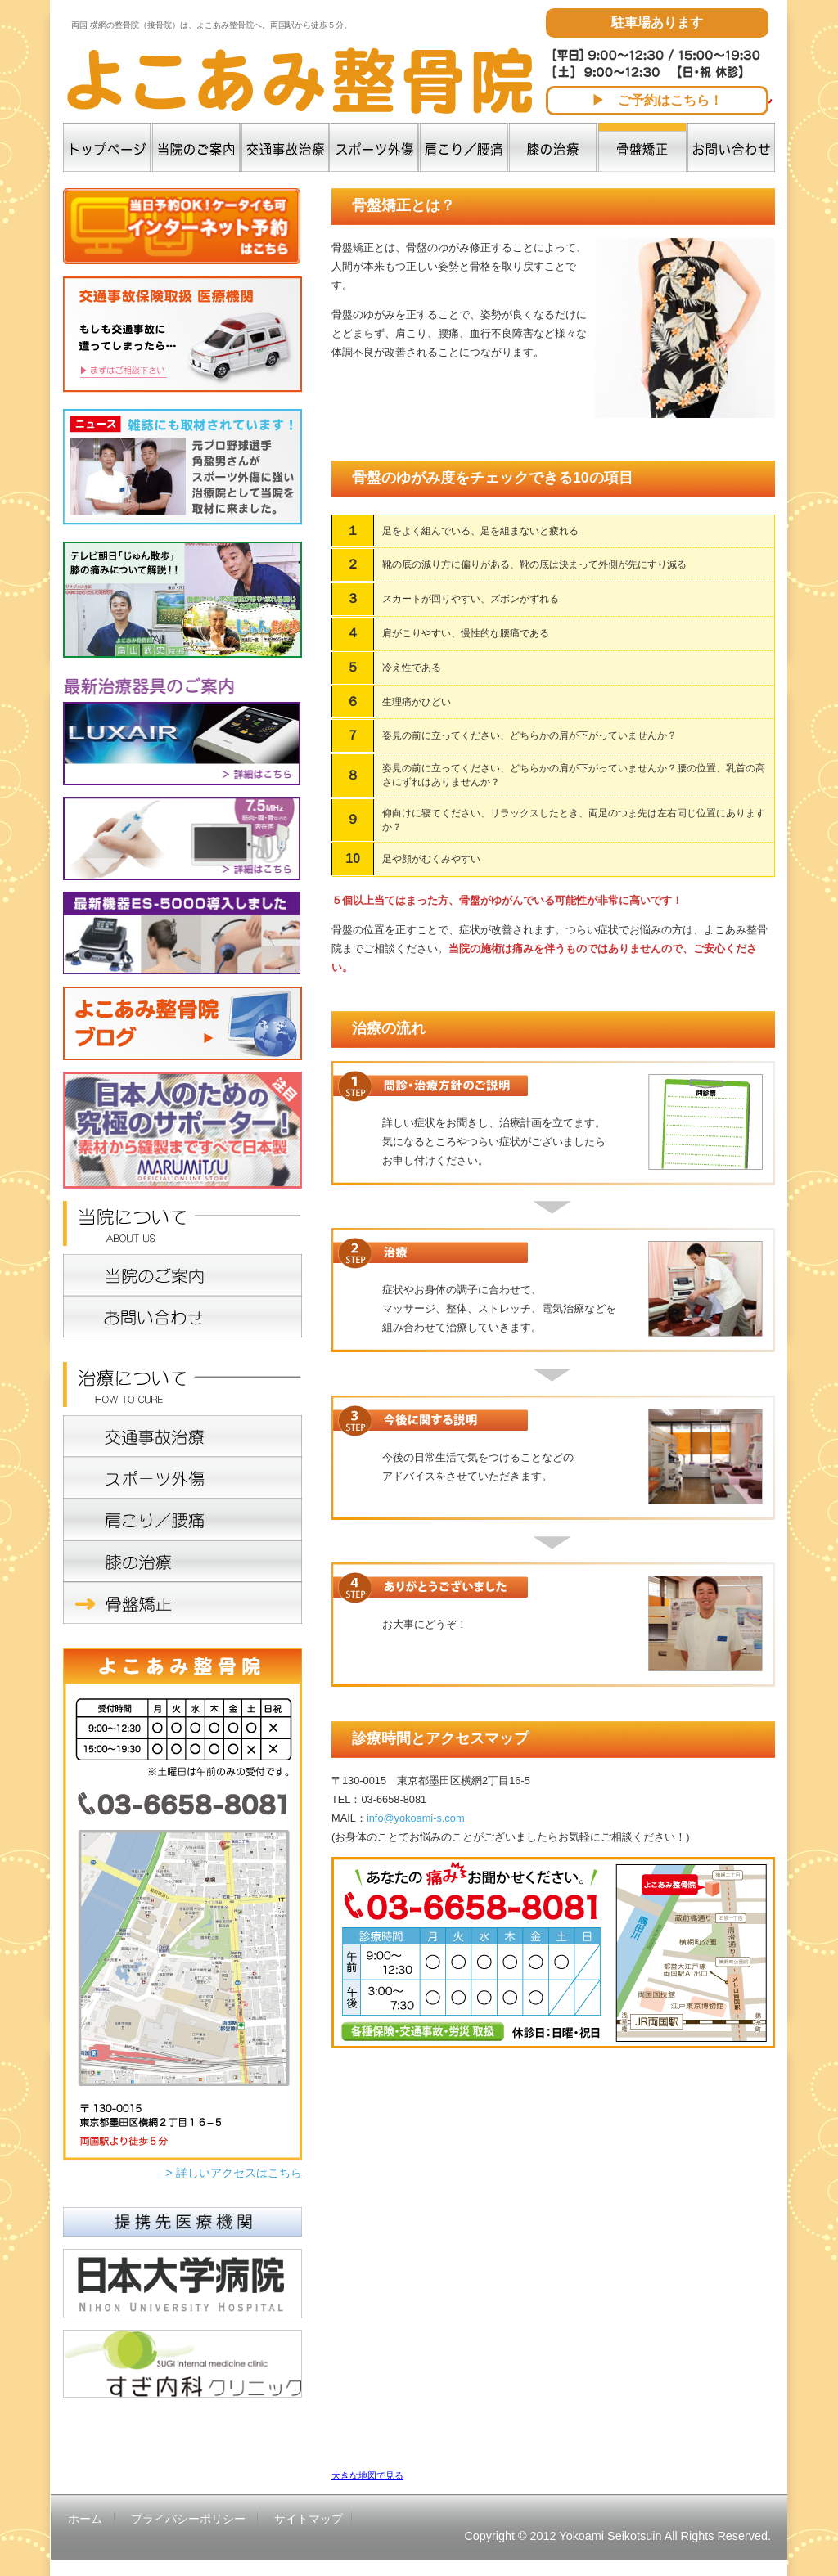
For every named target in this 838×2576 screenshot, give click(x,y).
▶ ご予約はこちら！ (657, 100)
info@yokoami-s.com (416, 1818)
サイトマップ (308, 2518)
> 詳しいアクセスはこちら (234, 2172)
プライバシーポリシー (188, 2518)
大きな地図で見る (367, 2475)
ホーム (85, 2518)
